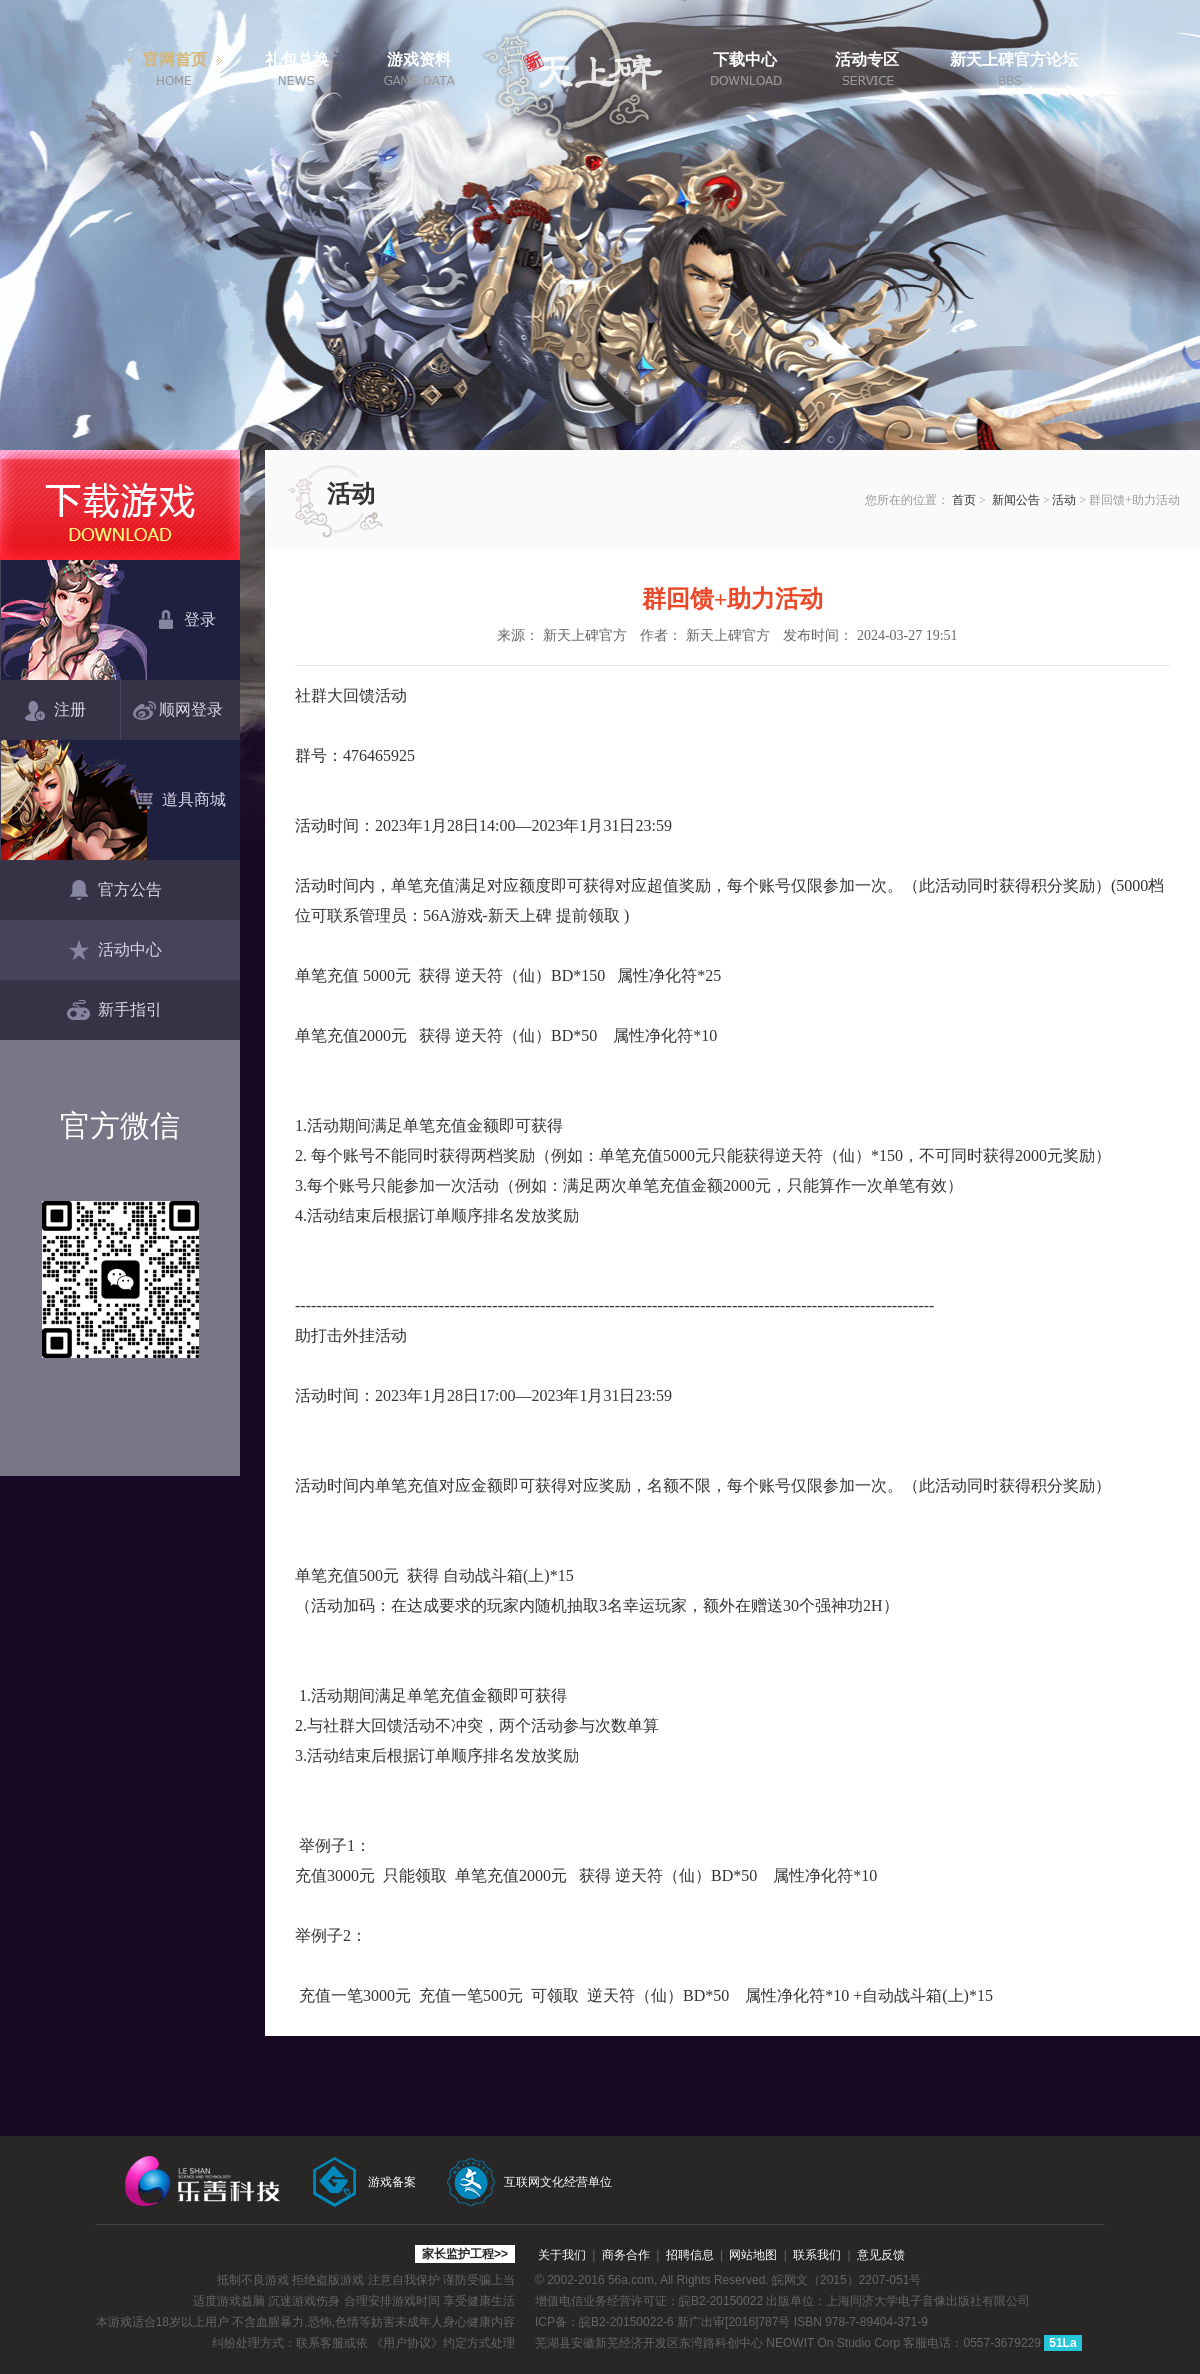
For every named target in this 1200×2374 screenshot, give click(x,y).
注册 (55, 711)
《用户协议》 (407, 2343)
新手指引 (114, 1011)
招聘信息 (690, 2255)
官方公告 (114, 891)
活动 (1064, 500)
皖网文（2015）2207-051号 (846, 2280)
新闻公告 (1016, 500)
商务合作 (626, 2255)
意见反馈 (881, 2255)
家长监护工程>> (465, 2254)
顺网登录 (182, 711)
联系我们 (817, 2255)
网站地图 (753, 2255)
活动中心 (114, 951)
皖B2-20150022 (721, 2301)
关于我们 (562, 2255)
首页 (964, 500)
